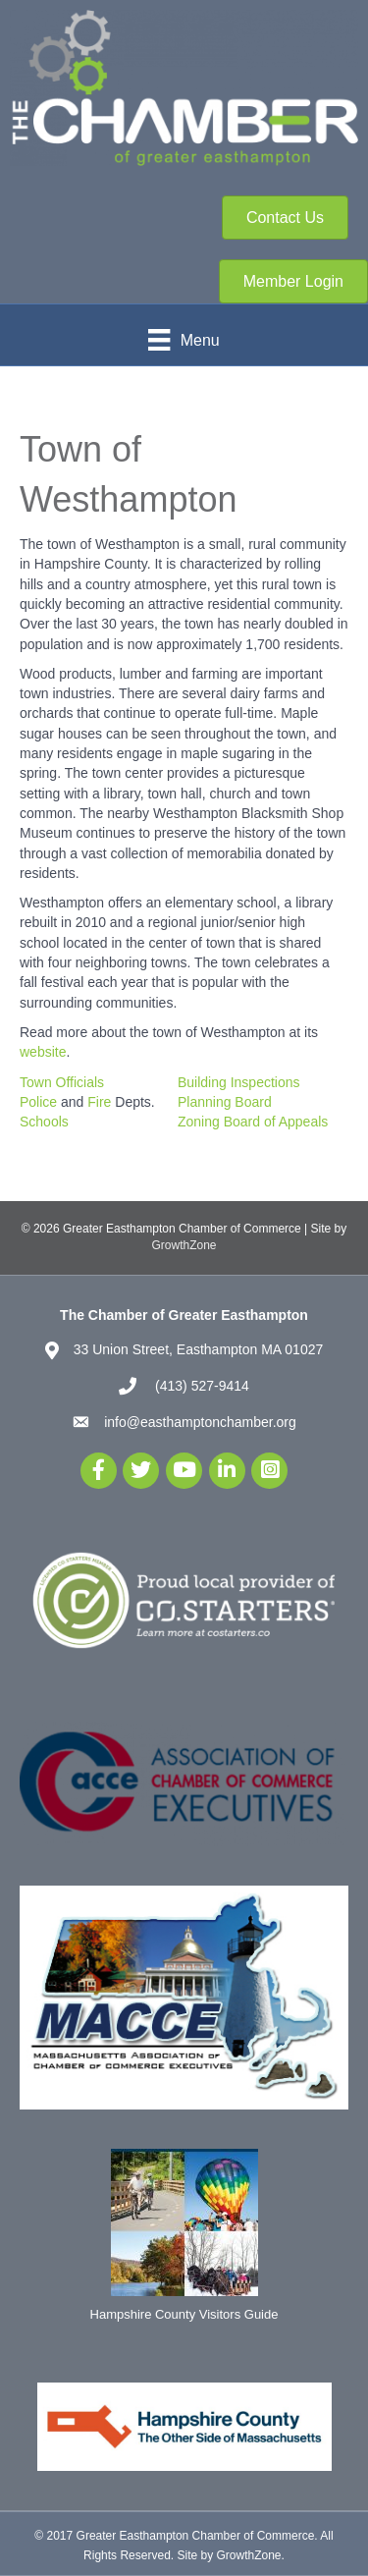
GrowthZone (183, 1245)
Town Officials (62, 1082)
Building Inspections (239, 1082)
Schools (44, 1121)
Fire (99, 1102)
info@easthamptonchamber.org (200, 1422)
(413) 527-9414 (200, 1386)
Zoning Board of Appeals (253, 1121)
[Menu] (183, 339)
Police (38, 1102)
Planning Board (225, 1102)
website (43, 1052)
